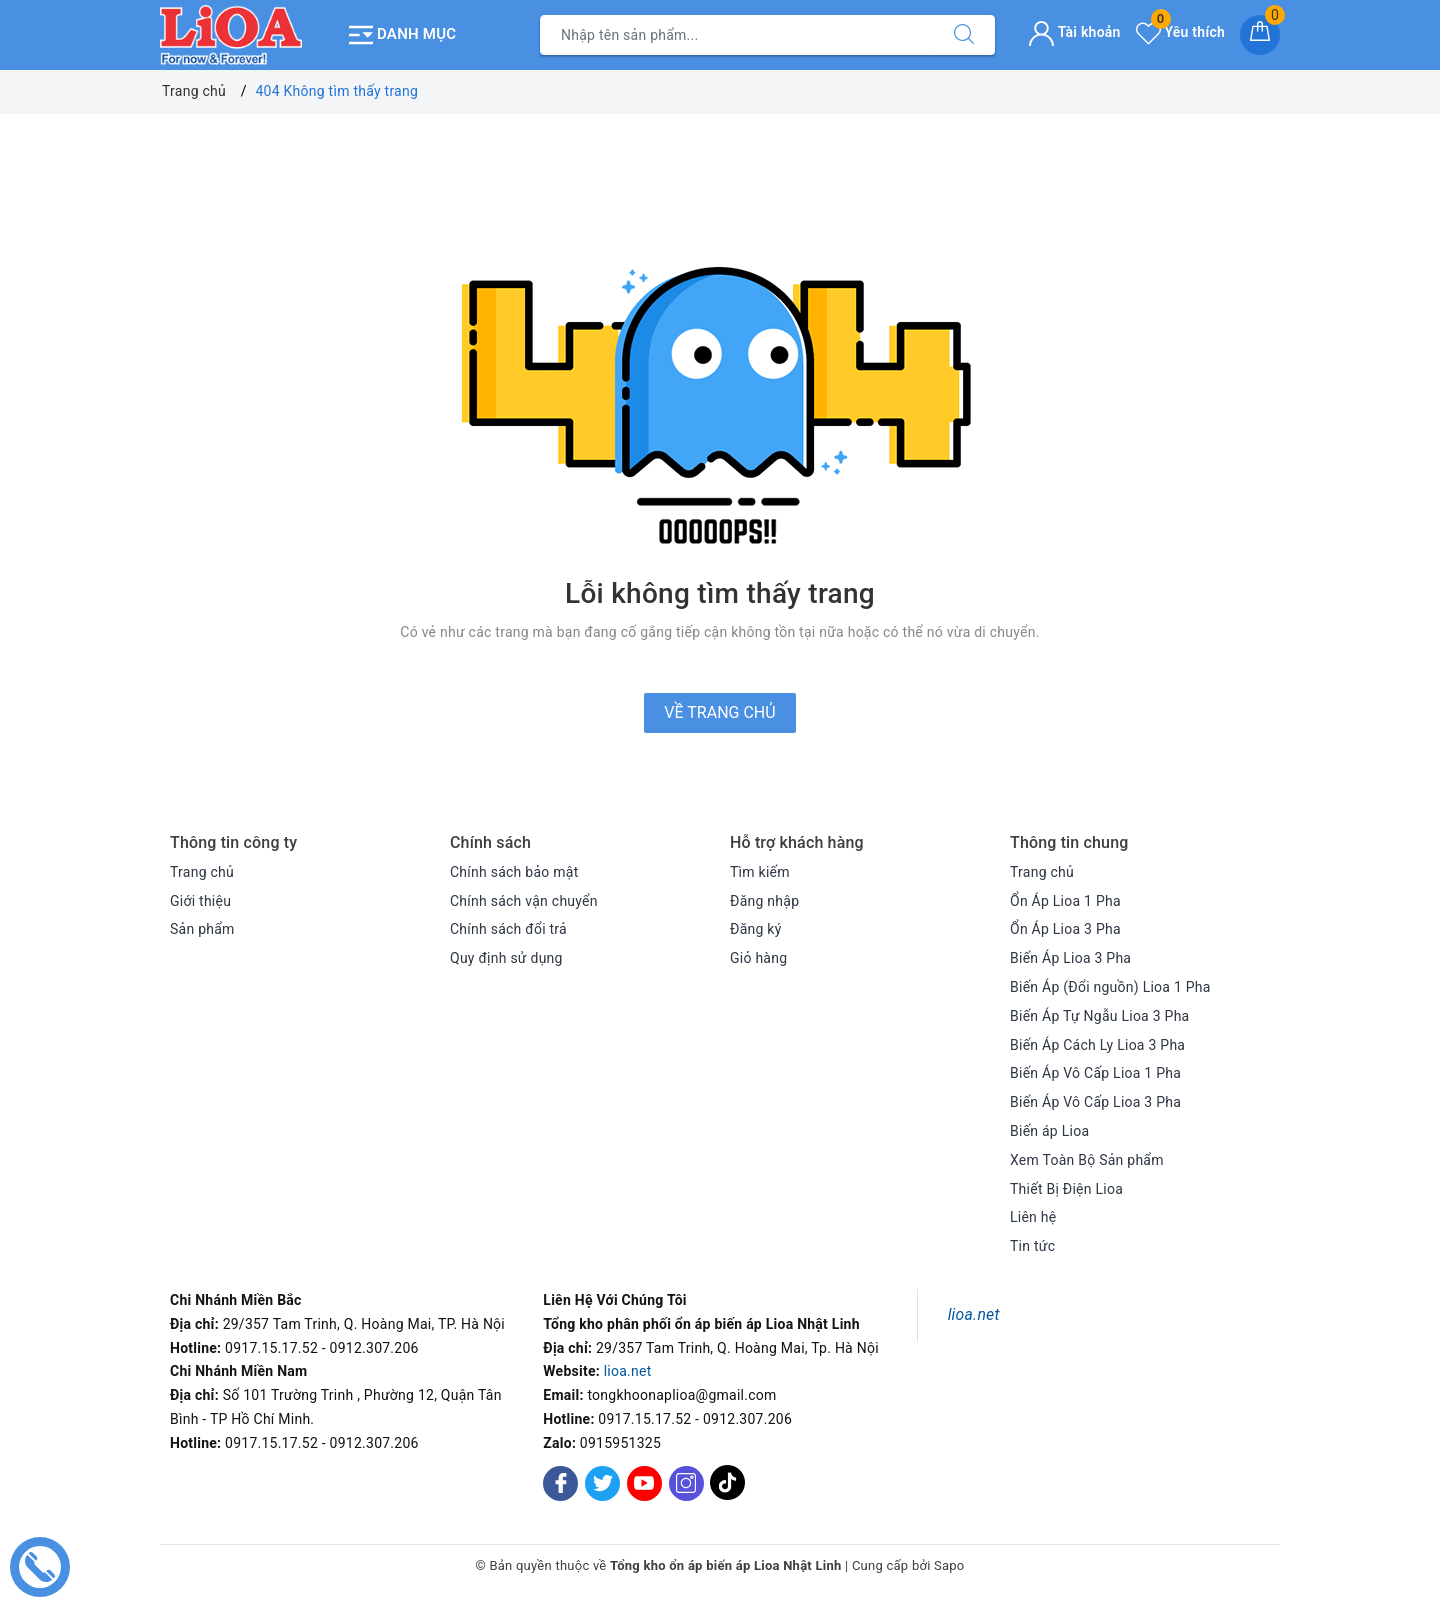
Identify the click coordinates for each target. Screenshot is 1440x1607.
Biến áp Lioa (1049, 1131)
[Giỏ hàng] (1260, 35)
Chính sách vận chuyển (524, 901)
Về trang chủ (719, 712)
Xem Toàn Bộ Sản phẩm (1087, 1160)
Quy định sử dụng (506, 958)
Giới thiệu (200, 901)
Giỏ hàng (758, 958)
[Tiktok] (727, 1496)
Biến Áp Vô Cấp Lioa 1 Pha (1095, 1073)
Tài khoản (1074, 32)
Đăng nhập (764, 901)
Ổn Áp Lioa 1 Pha (1065, 901)
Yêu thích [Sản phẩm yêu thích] (1180, 32)
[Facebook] (560, 1483)
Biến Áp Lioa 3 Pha (1070, 958)
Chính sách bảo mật (514, 872)
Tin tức (1032, 1246)
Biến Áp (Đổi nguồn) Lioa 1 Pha (1110, 987)
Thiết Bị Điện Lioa (1066, 1189)
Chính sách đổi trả (508, 929)
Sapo (949, 1565)
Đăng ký (756, 929)
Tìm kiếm (760, 872)
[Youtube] (644, 1483)
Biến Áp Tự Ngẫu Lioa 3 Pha (1099, 1016)
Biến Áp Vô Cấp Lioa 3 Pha (1095, 1102)
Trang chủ (202, 872)
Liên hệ (1033, 1217)
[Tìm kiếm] (964, 35)
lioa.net (628, 1371)
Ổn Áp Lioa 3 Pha (1065, 929)
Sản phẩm (202, 929)
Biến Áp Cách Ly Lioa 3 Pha (1097, 1045)
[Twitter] (602, 1483)
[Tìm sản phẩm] (737, 35)
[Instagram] (686, 1483)
